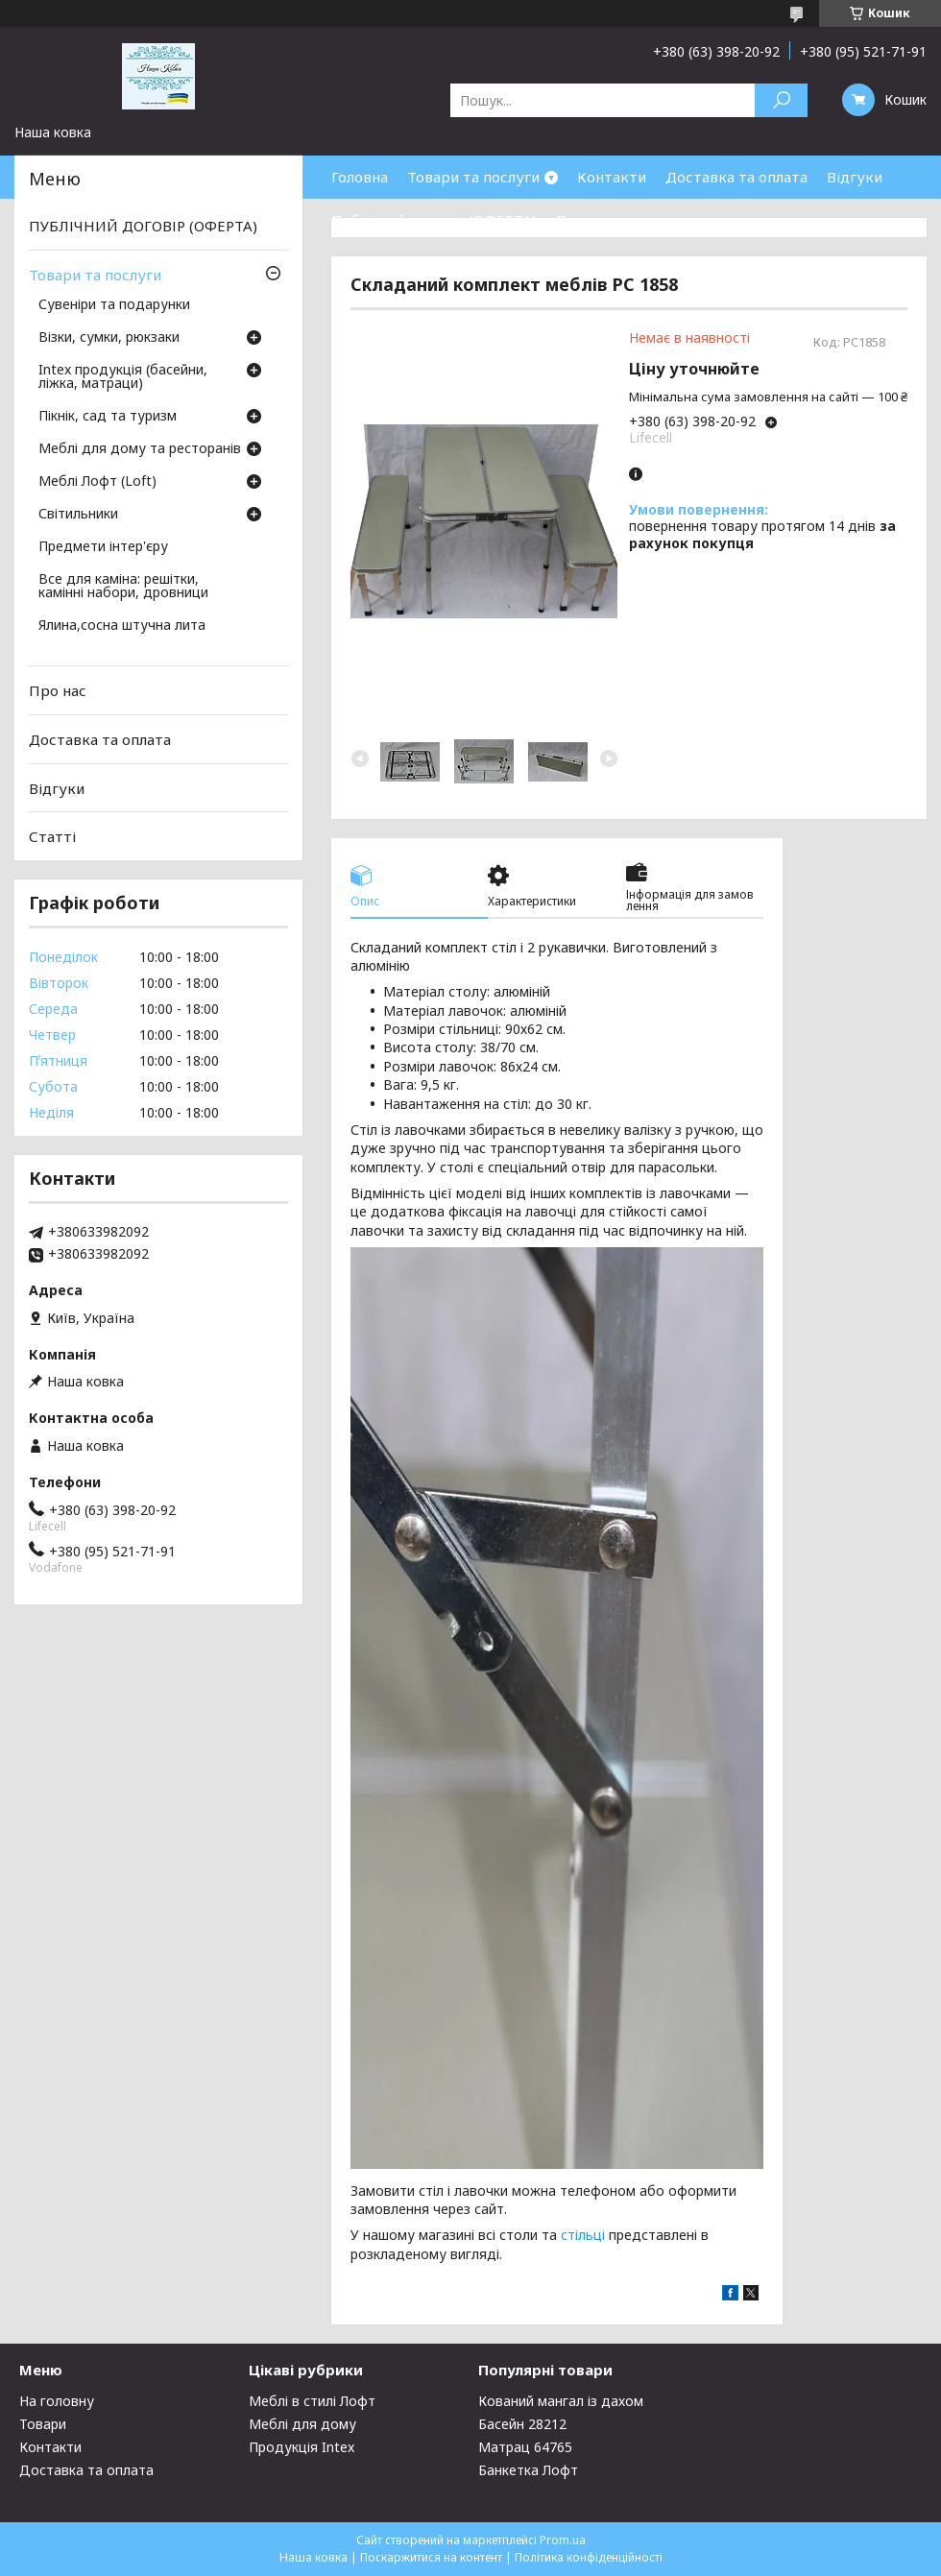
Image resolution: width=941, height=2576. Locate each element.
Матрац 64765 (525, 2447)
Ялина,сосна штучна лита (121, 626)
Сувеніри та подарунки (114, 305)
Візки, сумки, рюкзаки (109, 338)
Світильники (78, 514)
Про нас (585, 219)
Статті (52, 836)
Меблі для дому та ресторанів (139, 449)
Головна (359, 176)
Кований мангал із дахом (560, 2401)
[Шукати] (781, 100)
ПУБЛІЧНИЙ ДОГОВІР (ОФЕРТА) (143, 225)
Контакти (611, 176)
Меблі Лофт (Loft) (97, 482)
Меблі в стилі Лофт (312, 2401)
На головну (56, 2401)
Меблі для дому (302, 2424)
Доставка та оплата (736, 176)
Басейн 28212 (522, 2424)
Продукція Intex (301, 2447)
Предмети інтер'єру (103, 547)
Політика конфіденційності (589, 2557)
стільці (583, 2235)
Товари (42, 2424)
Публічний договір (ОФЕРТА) (434, 219)
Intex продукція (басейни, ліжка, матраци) (122, 377)
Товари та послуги (473, 176)
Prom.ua (563, 2540)
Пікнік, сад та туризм (107, 416)
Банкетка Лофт (528, 2470)
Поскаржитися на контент (431, 2557)
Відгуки (854, 176)
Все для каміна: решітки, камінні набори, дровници (123, 586)
